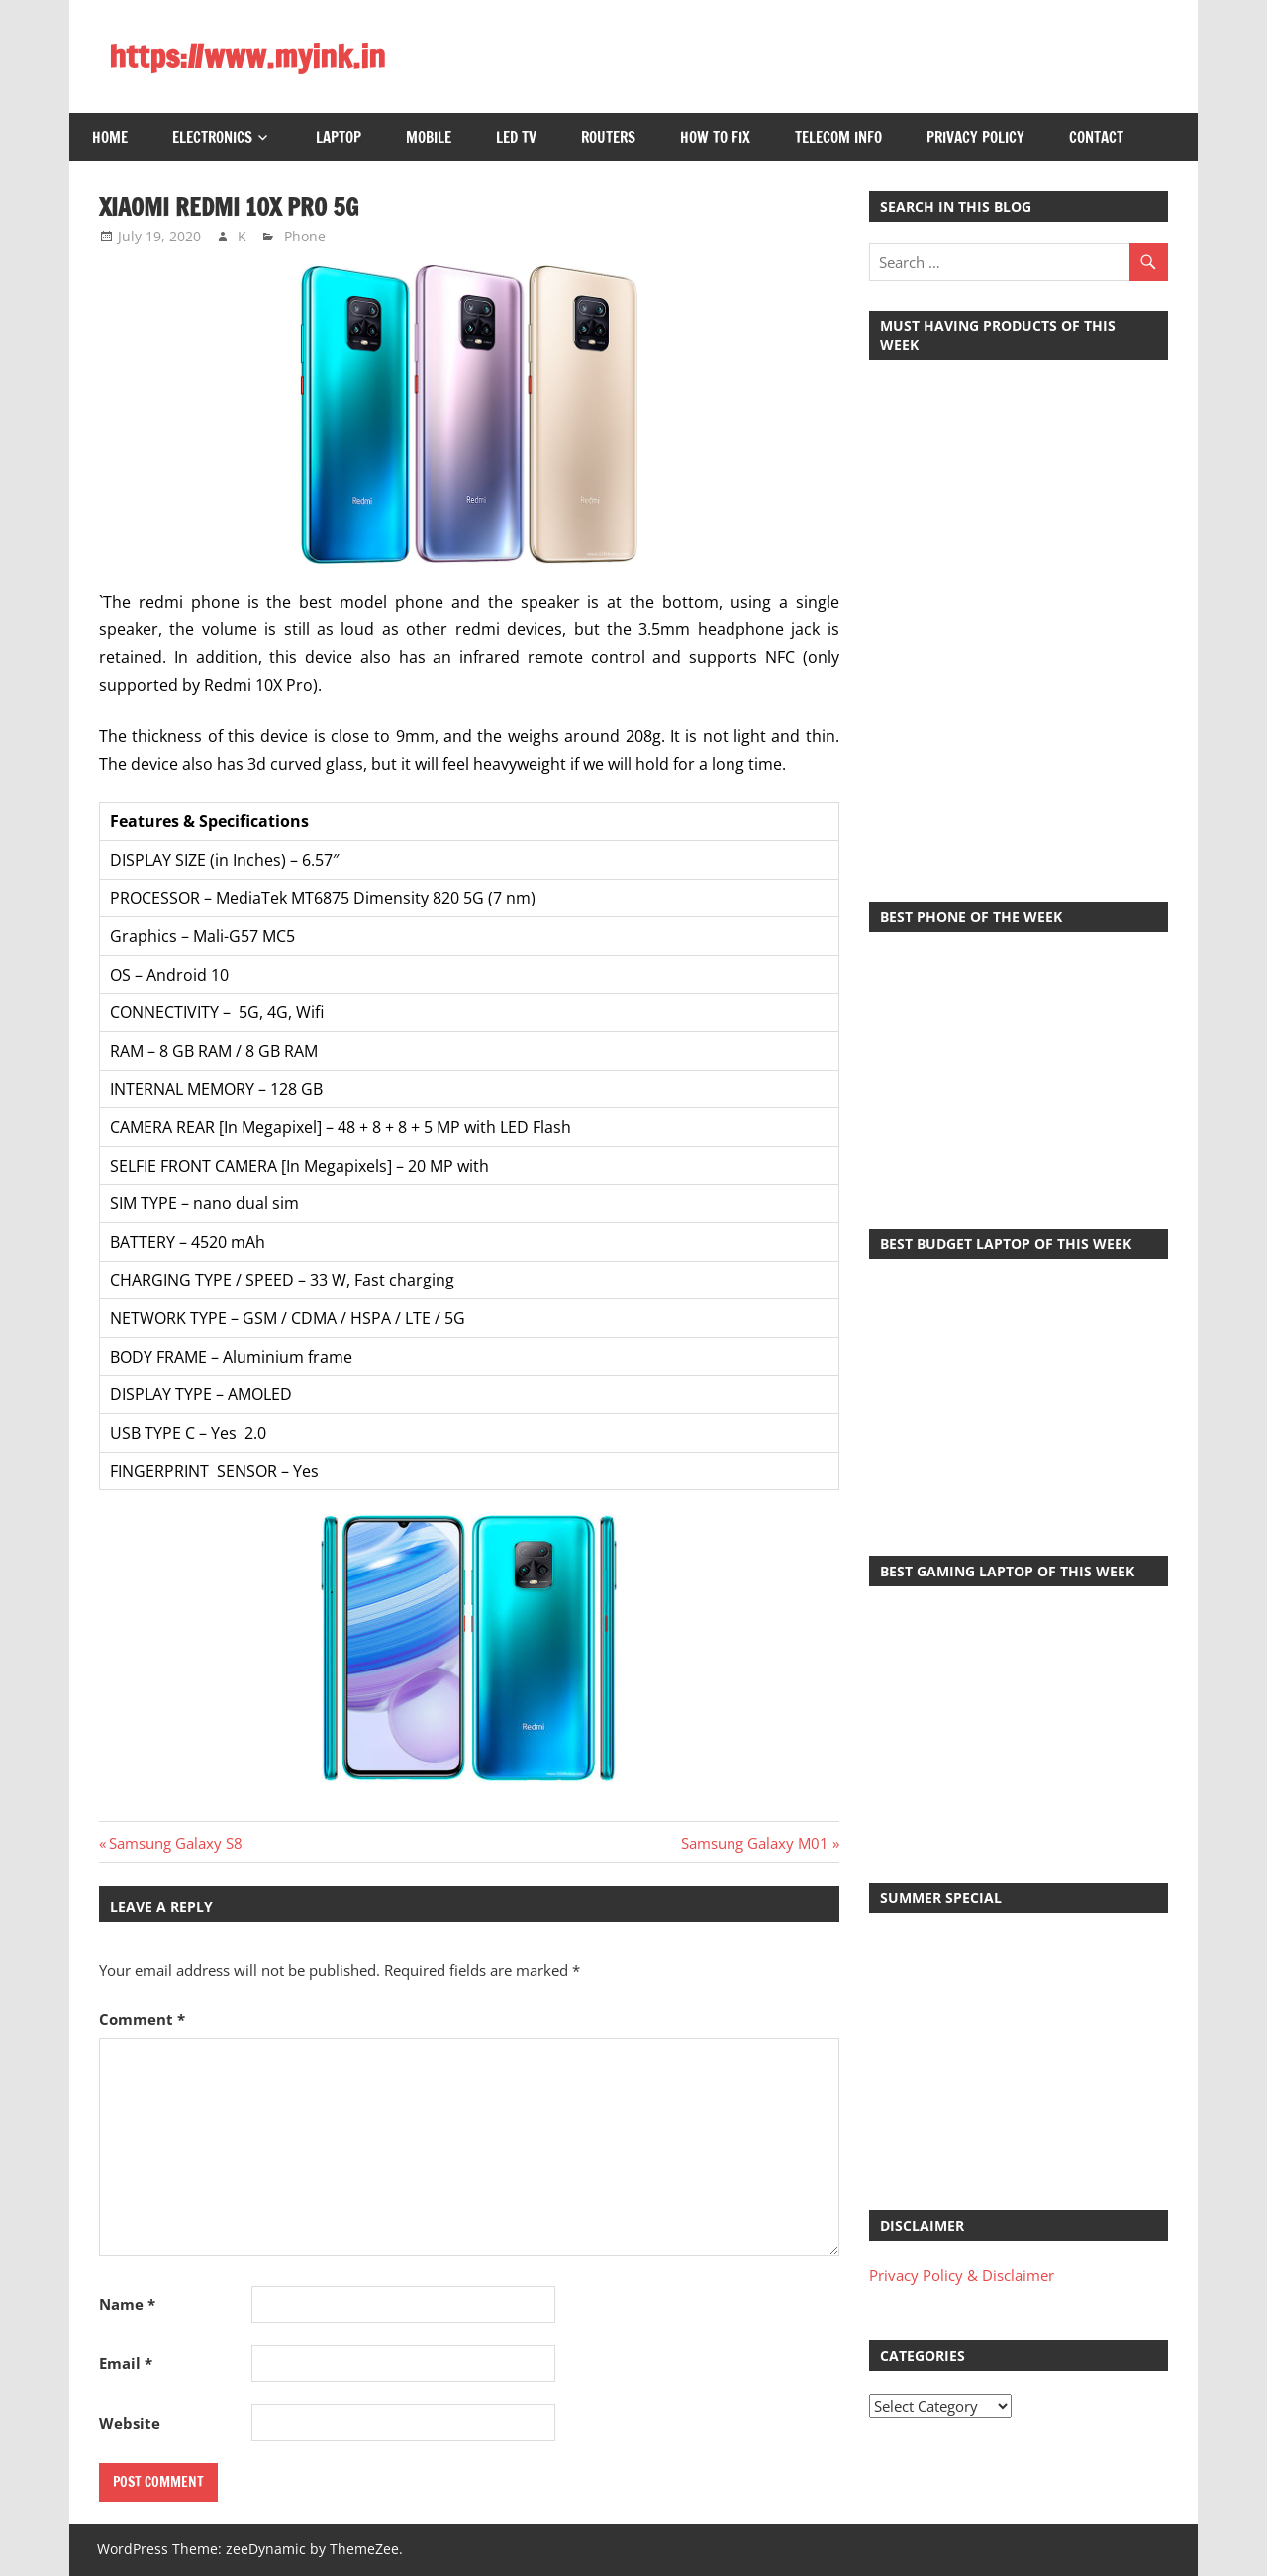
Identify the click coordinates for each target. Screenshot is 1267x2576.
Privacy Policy (975, 137)
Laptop (338, 137)
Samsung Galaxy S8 (175, 1843)
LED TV (516, 137)
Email (125, 2363)
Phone (305, 236)
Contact (1096, 137)
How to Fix (715, 137)
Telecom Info (838, 137)
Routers (608, 137)
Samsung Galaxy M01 (754, 1843)
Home (110, 137)
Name (127, 2304)
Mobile (428, 137)
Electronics (212, 137)
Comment (142, 2019)
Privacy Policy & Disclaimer (961, 2275)
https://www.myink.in (247, 56)
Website (129, 2423)
